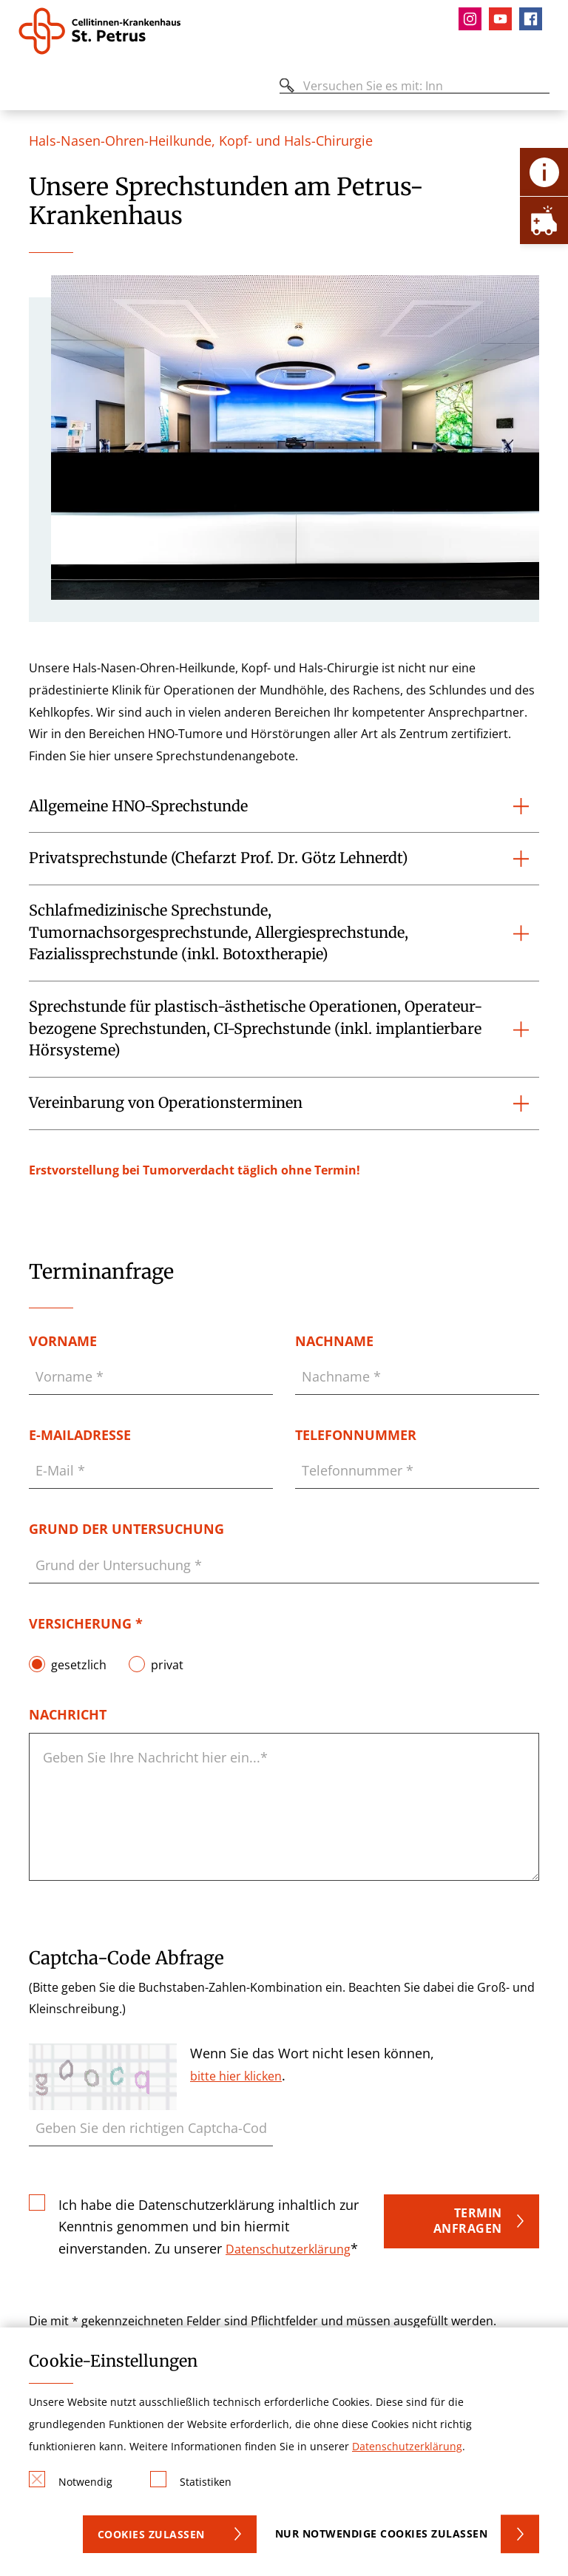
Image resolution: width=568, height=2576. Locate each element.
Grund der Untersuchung (126, 1529)
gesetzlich (78, 1664)
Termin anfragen (467, 2221)
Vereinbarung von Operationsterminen (165, 1103)
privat (167, 1664)
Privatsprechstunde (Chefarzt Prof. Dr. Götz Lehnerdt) (218, 858)
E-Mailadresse (80, 1435)
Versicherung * (86, 1623)
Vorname (63, 1341)
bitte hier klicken (236, 2076)
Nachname (334, 1341)
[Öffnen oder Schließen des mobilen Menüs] (26, 88)
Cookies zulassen (151, 2534)
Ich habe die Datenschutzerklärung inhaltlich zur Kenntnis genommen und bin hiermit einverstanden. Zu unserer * (208, 2225)
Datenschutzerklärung (288, 2249)
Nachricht (67, 1714)
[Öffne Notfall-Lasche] (544, 220)
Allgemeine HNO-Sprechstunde (138, 806)
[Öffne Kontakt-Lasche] (544, 172)
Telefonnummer (355, 1435)
